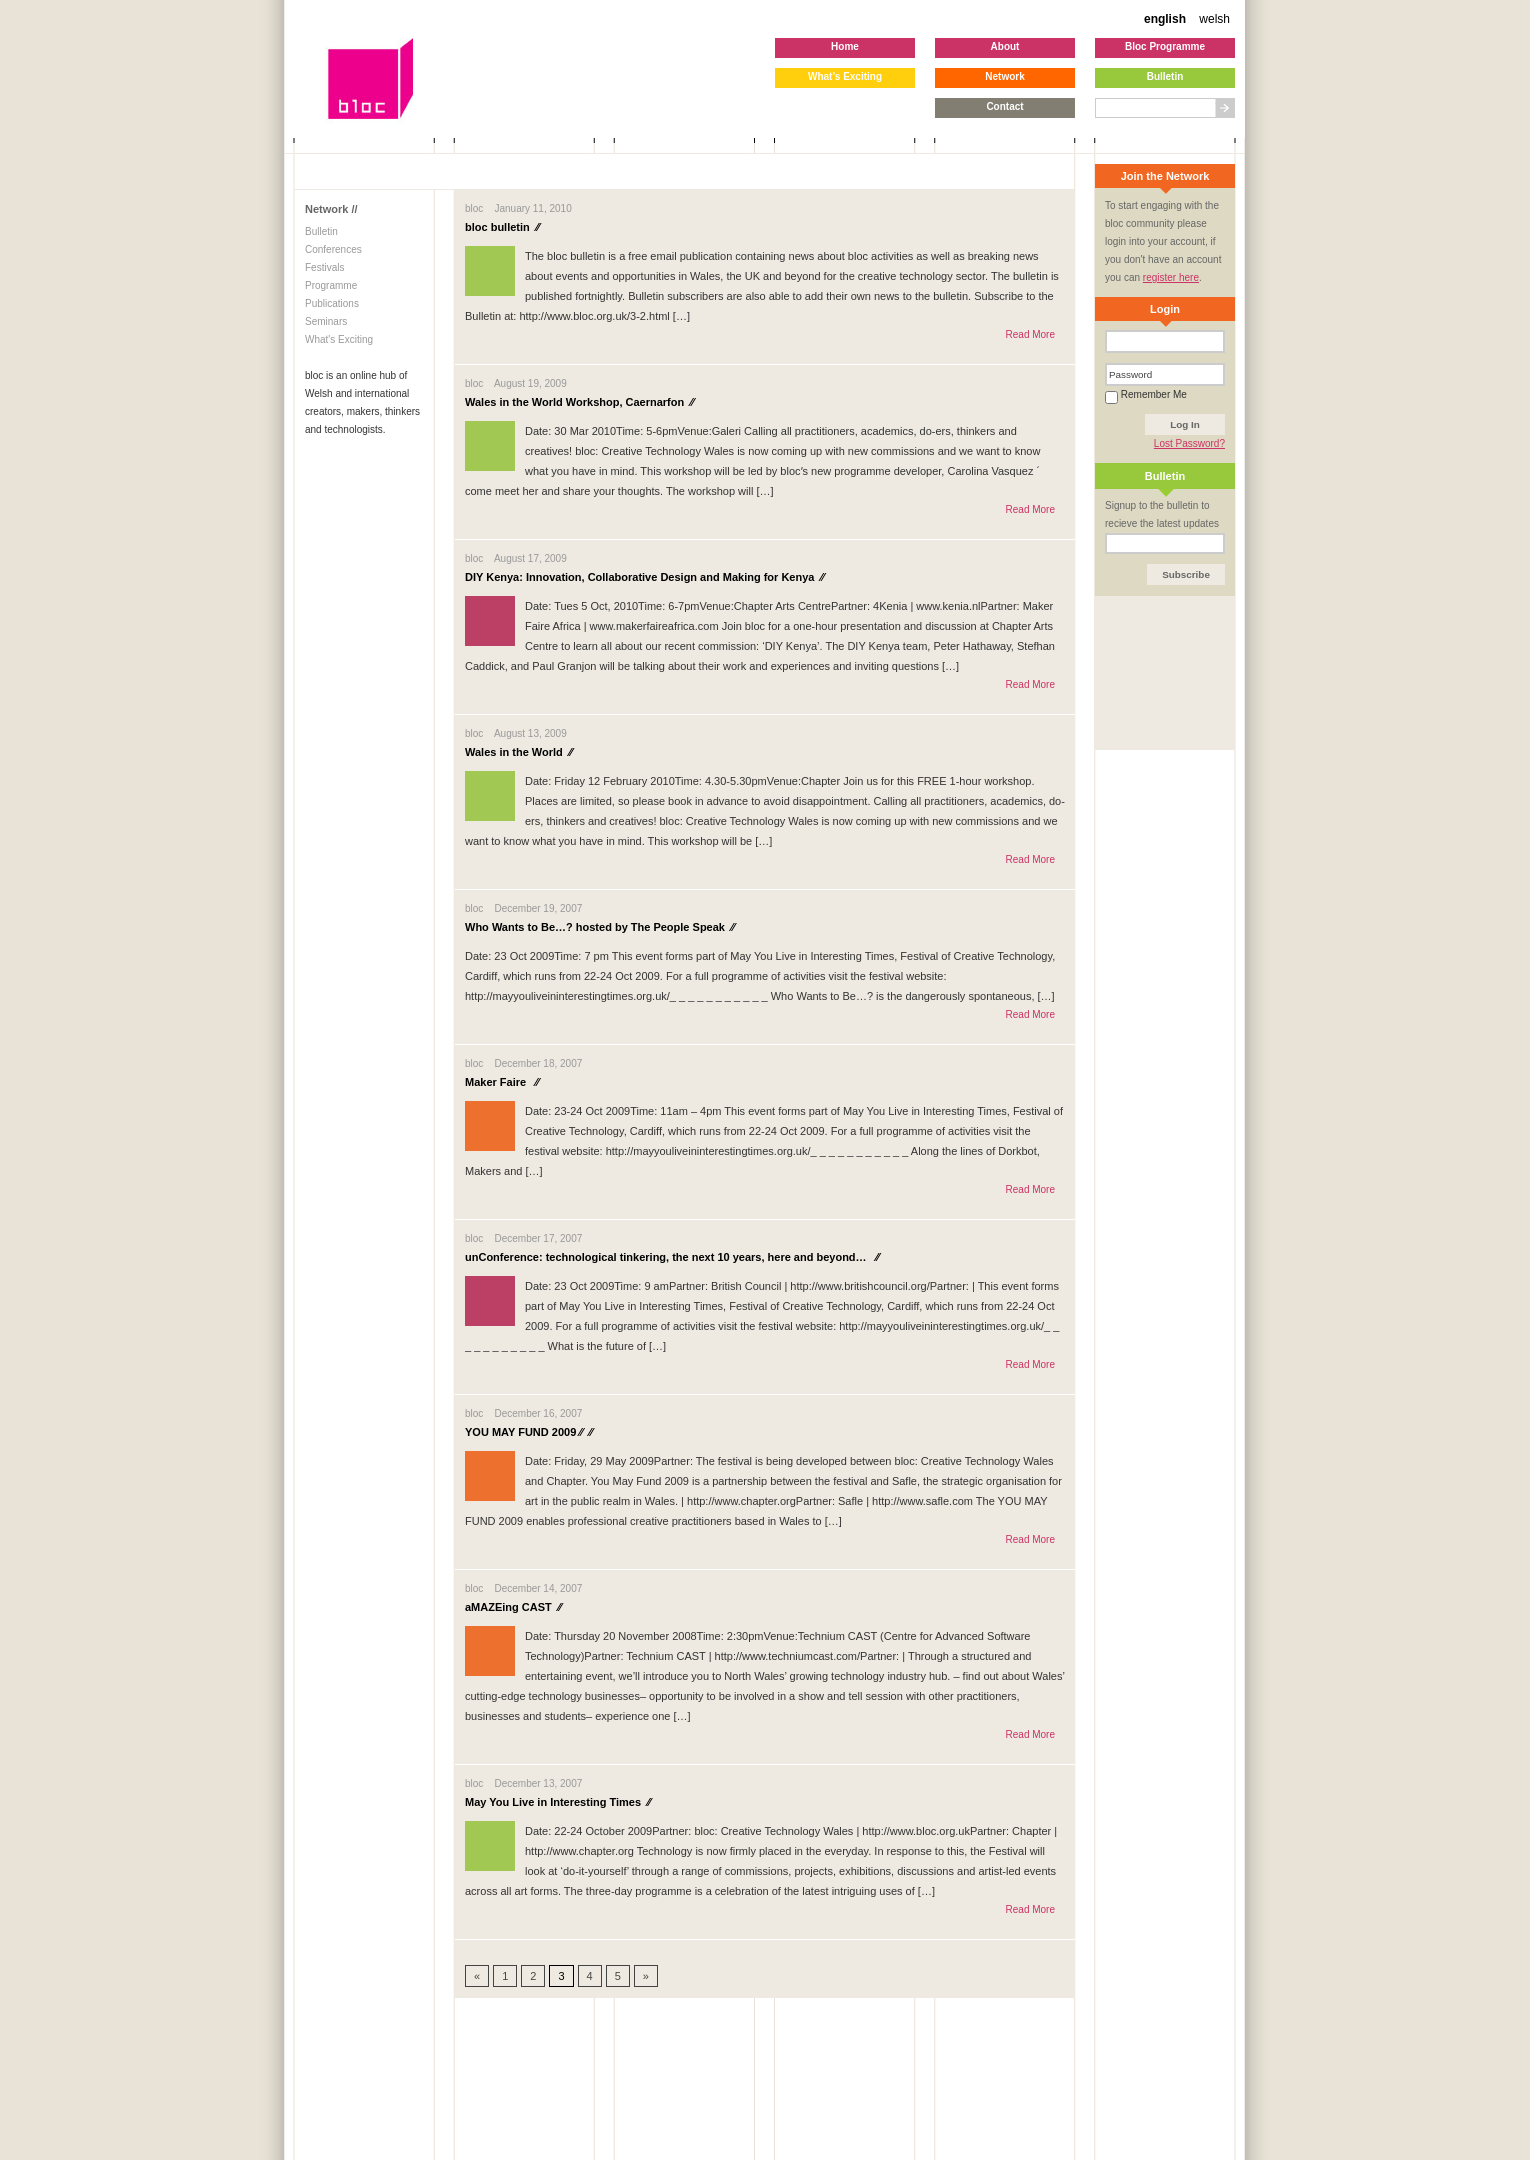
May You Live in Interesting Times (558, 1802)
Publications (332, 303)
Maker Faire (502, 1082)
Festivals (324, 267)
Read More (1030, 334)
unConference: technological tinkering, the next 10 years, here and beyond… (672, 1257)
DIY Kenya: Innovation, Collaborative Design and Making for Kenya (644, 577)
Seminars (326, 321)
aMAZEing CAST (513, 1607)
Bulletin (321, 231)
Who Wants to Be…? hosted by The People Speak (600, 927)
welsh (1214, 19)
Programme (331, 285)
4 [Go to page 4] (590, 1976)
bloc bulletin (502, 227)
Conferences (333, 249)
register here (1171, 277)
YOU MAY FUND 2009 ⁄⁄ (529, 1432)
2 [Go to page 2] (533, 1976)
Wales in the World (519, 752)
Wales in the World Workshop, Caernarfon (579, 402)
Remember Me (1146, 394)
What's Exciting (339, 339)
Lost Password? (1189, 443)
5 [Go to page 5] (618, 1976)
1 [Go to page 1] (505, 1976)
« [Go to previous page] (477, 1976)
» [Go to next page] (646, 1976)
